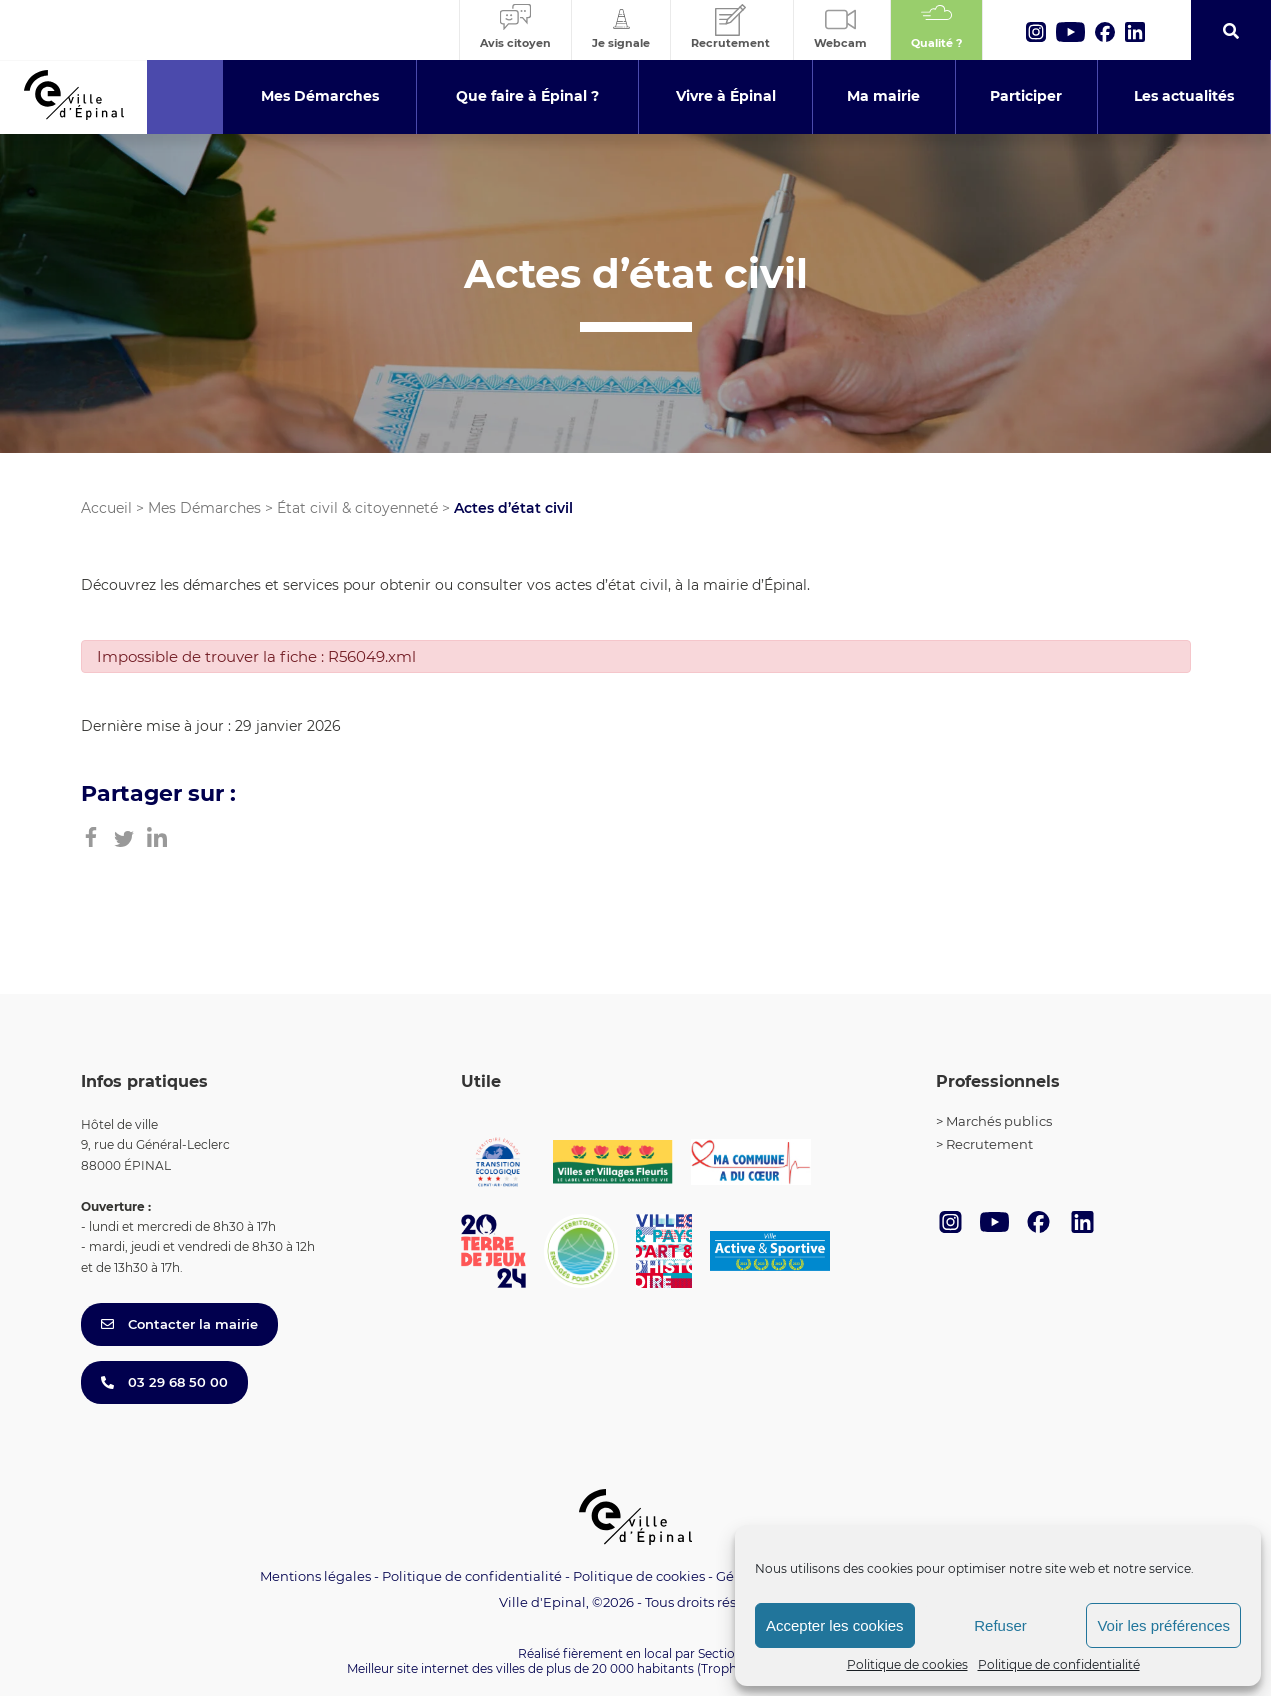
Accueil (106, 508)
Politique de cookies (907, 1664)
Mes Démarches (204, 508)
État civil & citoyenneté (357, 508)
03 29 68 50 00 (164, 1382)
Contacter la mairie (179, 1324)
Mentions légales (315, 1576)
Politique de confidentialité (1059, 1664)
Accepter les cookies (835, 1625)
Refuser (1000, 1625)
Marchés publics (999, 1121)
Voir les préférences (1163, 1625)
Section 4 (726, 1653)
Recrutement (989, 1144)
